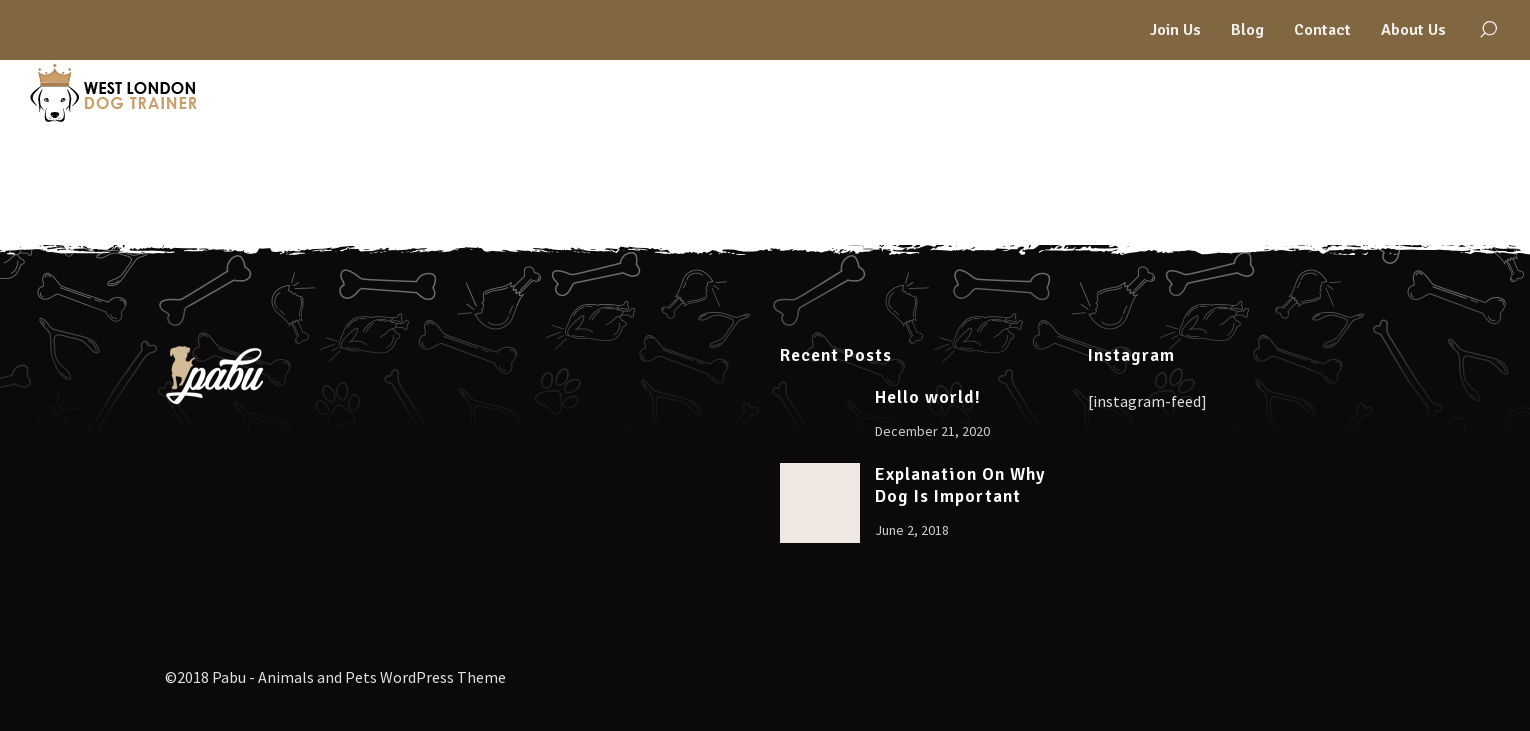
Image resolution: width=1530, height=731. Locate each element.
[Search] (1488, 30)
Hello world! (928, 397)
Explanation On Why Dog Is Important (960, 485)
